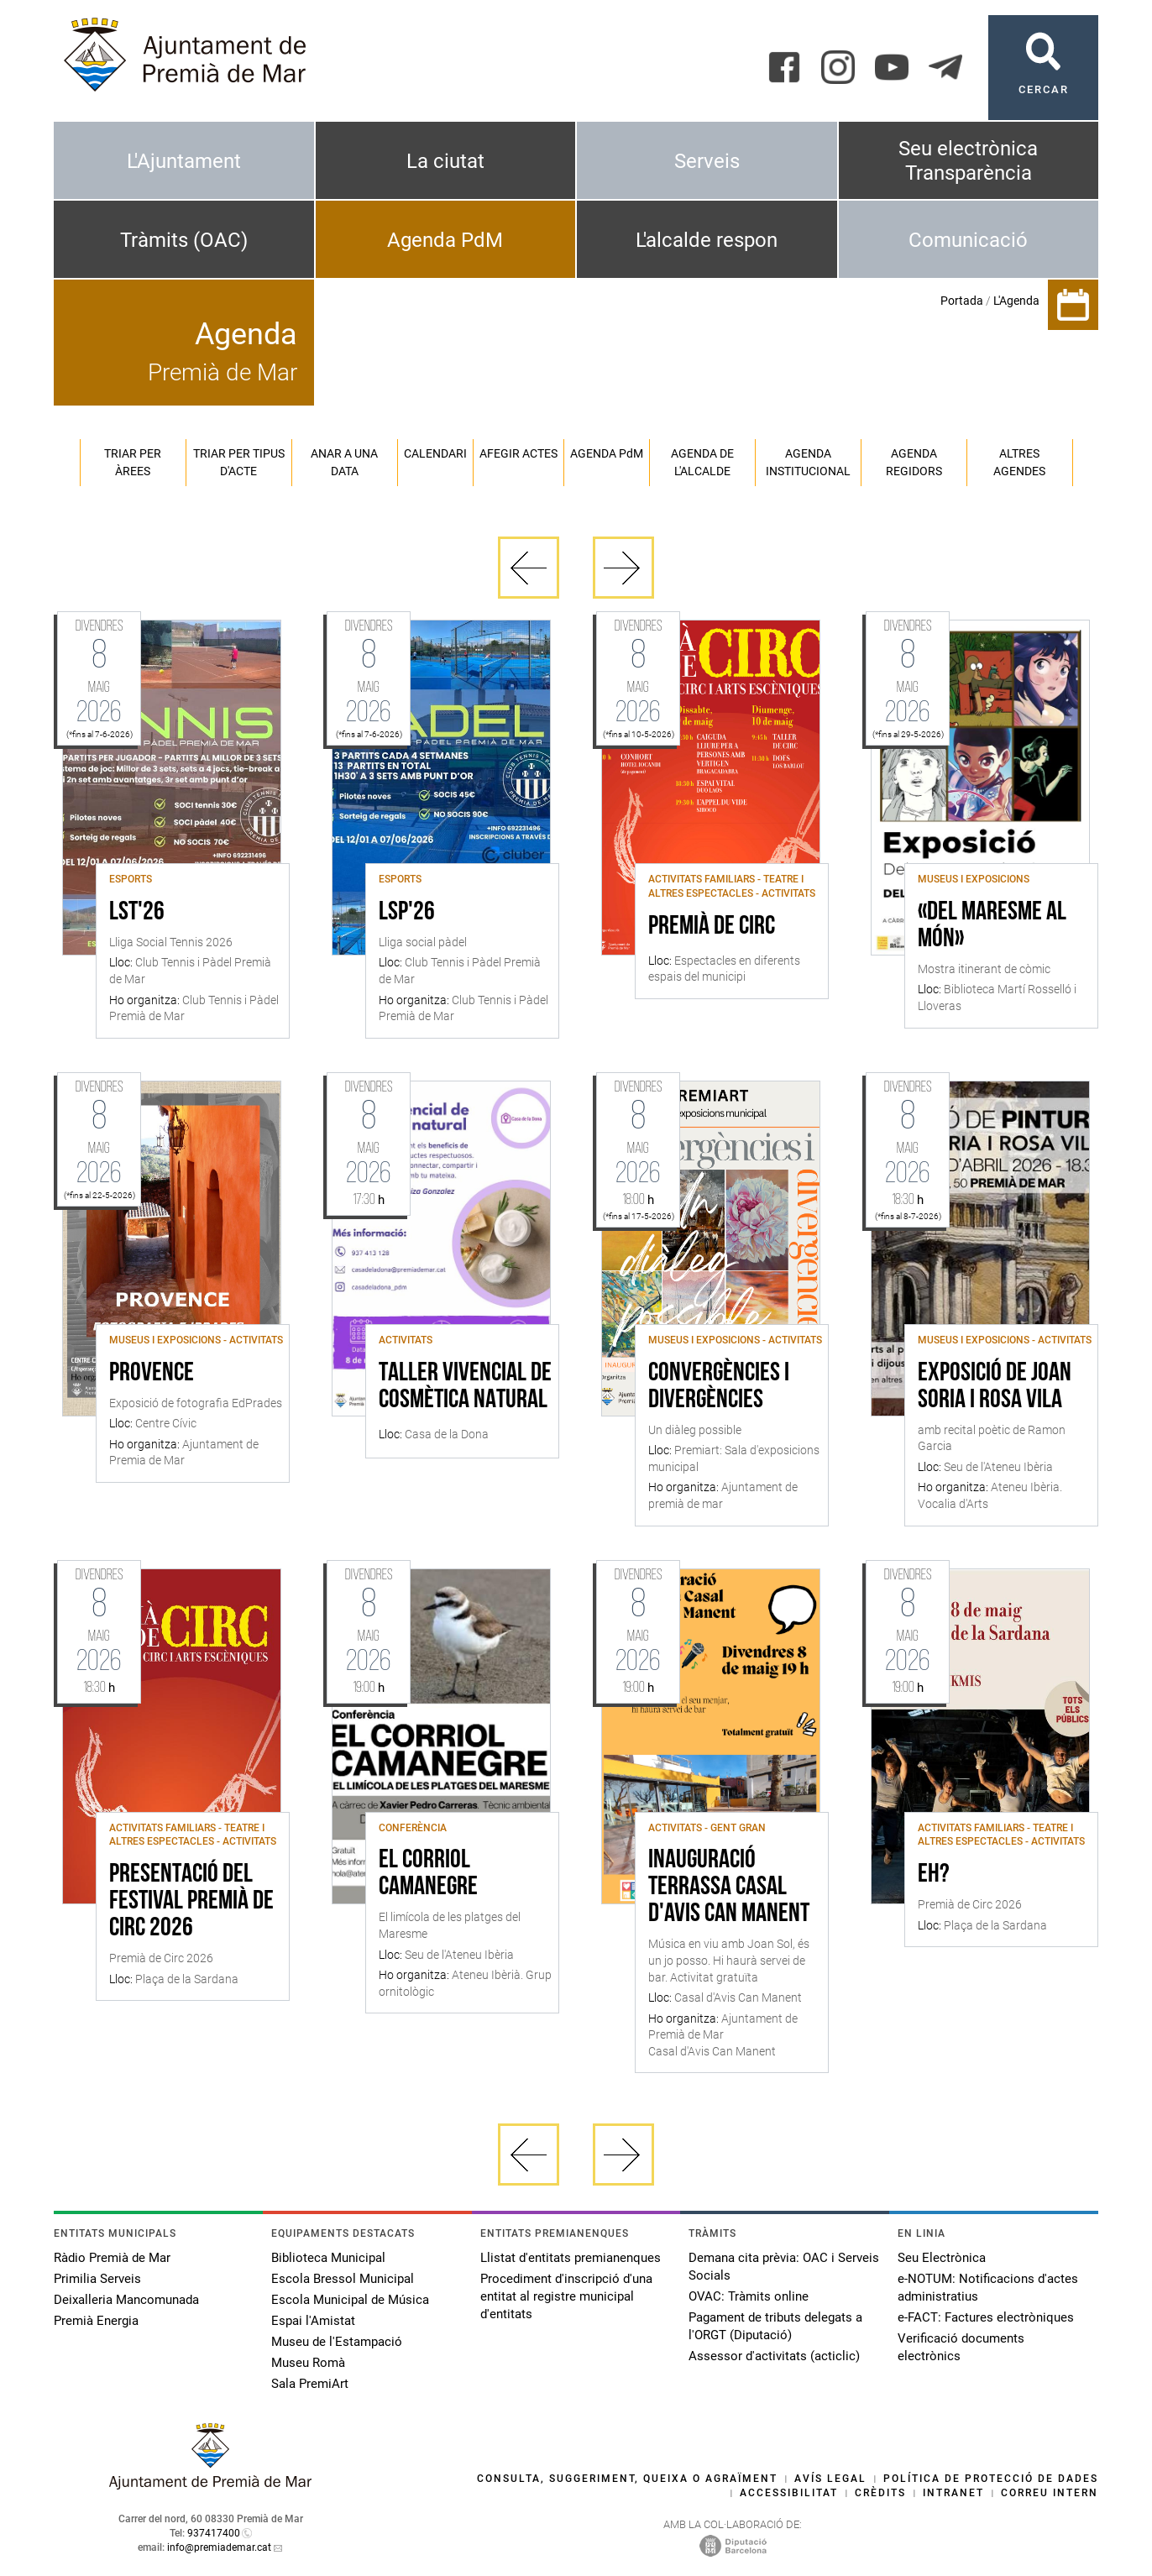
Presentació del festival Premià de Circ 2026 (191, 1901)
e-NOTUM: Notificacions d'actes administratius (988, 2287)
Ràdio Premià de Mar (112, 2257)
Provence (151, 1373)
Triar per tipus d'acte (239, 462)
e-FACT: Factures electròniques (986, 2317)
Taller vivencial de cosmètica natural (465, 1387)
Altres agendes (1019, 462)
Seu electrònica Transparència (968, 161)
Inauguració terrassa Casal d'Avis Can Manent (728, 1887)
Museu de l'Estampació (336, 2341)
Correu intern (1049, 2493)
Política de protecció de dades (990, 2478)
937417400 (213, 2533)
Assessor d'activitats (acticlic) (774, 2356)
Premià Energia (96, 2320)
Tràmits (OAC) (184, 240)
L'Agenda (1016, 300)
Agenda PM (606, 453)
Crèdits (880, 2493)
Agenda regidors (914, 462)
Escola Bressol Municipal (342, 2278)
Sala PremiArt (309, 2383)
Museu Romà (308, 2362)
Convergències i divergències (718, 1387)
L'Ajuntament (184, 161)
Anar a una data (344, 462)
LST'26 (137, 912)
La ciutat (445, 161)
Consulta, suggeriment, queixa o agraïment (627, 2478)
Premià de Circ (711, 927)
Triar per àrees (132, 462)
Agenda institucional (808, 462)
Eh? (934, 1874)
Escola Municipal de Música (350, 2299)
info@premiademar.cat (219, 2547)
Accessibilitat (789, 2493)
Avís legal (830, 2478)
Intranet (953, 2493)
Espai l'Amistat (313, 2320)
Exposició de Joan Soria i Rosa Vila (994, 1387)
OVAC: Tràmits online (749, 2296)
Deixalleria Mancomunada (126, 2299)
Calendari (435, 453)
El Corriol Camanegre (428, 1874)
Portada (961, 300)
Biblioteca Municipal (328, 2257)
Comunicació (968, 240)
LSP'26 (407, 912)
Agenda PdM (445, 240)
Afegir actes (518, 453)
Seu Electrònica (942, 2257)
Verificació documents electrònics (961, 2347)
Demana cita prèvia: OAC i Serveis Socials (784, 2266)
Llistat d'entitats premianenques (570, 2257)
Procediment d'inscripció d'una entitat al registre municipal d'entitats (566, 2296)
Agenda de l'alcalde (702, 462)
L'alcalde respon (707, 240)
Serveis (707, 161)
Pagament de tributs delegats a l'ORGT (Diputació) (775, 2326)
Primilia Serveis (97, 2278)
